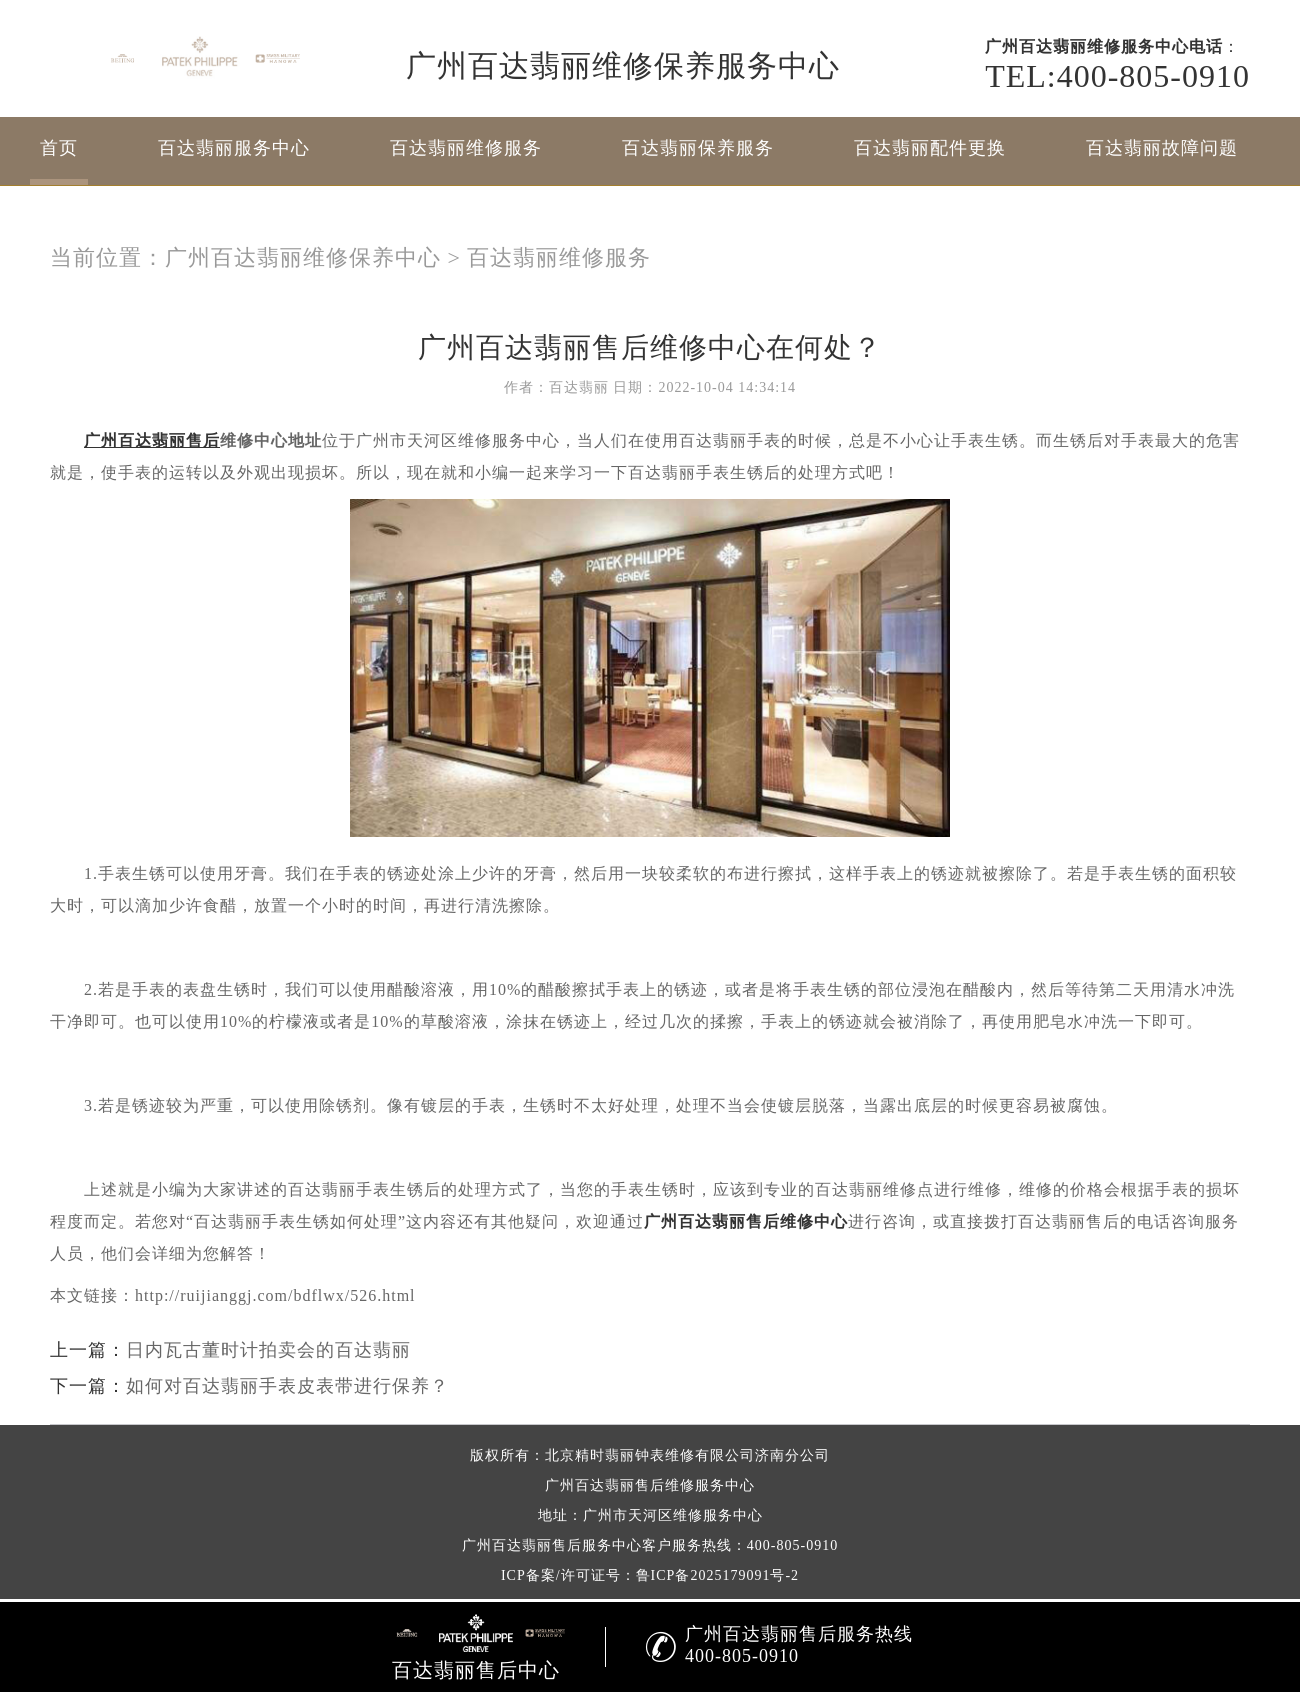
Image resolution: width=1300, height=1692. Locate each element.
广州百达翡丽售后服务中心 (552, 1545)
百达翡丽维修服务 (466, 148)
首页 (59, 148)
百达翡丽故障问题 (1162, 148)
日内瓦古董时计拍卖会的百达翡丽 (268, 1350)
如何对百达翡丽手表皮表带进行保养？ (287, 1386)
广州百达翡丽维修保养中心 (303, 257)
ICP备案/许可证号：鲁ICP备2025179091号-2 (650, 1575)
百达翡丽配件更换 (930, 148)
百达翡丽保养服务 (698, 148)
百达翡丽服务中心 (234, 148)
